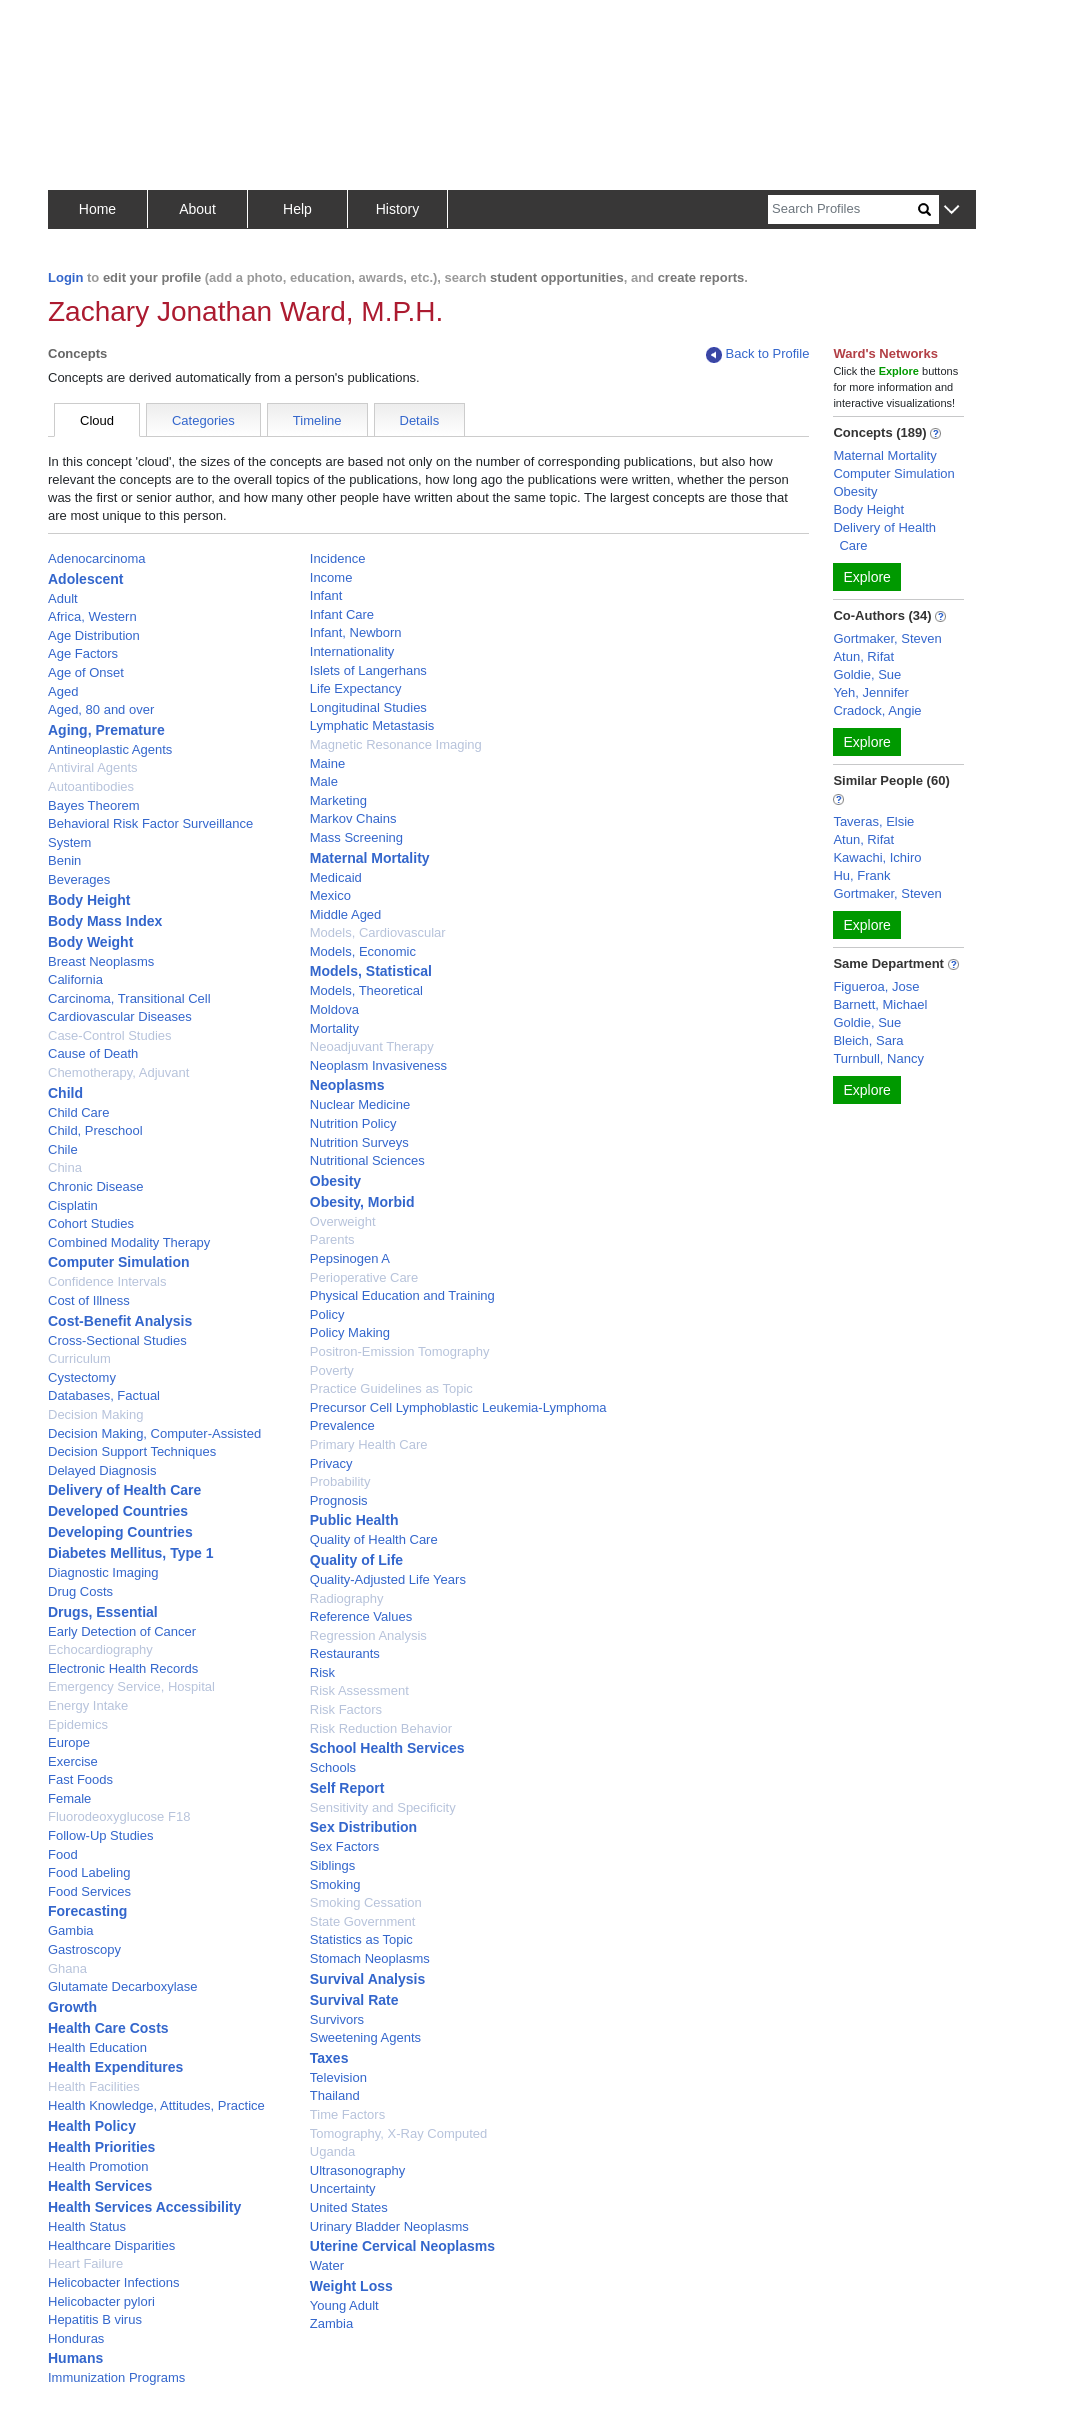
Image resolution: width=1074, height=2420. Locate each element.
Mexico (330, 895)
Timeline (317, 420)
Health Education (97, 2047)
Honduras (76, 2338)
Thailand (335, 2095)
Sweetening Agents (365, 2037)
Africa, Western (92, 616)
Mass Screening (356, 837)
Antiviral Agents (93, 767)
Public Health (354, 1520)
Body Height (89, 900)
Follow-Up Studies (101, 1835)
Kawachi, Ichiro (877, 857)
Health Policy (92, 2126)
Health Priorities (101, 2147)
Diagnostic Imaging (103, 1572)
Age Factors (83, 653)
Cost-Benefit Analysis (120, 1321)
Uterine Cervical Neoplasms (402, 2246)
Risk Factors (346, 1709)
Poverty (332, 1370)
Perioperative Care (364, 1277)
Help (297, 209)
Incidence (338, 558)
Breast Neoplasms (101, 961)
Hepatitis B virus (95, 2319)
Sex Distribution (363, 1827)
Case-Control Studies (110, 1035)
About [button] (197, 209)
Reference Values (361, 1616)
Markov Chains (353, 818)
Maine (327, 763)
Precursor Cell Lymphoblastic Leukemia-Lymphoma (458, 1407)
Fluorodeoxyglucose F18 (119, 1816)
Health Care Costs (108, 2028)
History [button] (398, 209)
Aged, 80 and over (101, 709)
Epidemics (78, 1724)
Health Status (87, 2226)
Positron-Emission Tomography (400, 1351)
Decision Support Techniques (132, 1451)
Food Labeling (89, 1872)
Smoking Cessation (366, 1902)
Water (327, 2265)
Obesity (335, 1181)
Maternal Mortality (370, 858)
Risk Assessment (359, 1690)
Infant (326, 595)
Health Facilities (94, 2086)
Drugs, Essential (103, 1612)
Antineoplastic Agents (110, 749)
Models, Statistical (371, 971)
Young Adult (344, 2305)
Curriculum (79, 1358)
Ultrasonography (357, 2170)
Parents (332, 1239)
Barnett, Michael (880, 1004)
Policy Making (350, 1332)
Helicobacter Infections (114, 2282)
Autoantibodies (91, 786)
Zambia (331, 2323)
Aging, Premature (106, 730)
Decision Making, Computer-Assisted (154, 1433)
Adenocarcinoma (97, 558)
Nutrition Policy (353, 1123)
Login (65, 277)
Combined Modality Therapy (129, 1242)
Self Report (347, 1788)
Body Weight (90, 942)
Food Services (89, 1891)
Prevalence (342, 1425)
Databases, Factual (104, 1395)
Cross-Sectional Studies (117, 1340)
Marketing (338, 800)
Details (420, 420)
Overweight (343, 1221)
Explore (866, 577)
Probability (340, 1481)
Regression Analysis (368, 1635)
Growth (72, 2007)
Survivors (337, 2019)
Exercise (73, 1761)
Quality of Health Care (374, 1539)
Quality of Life (356, 1560)
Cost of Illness (89, 1300)
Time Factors (347, 2114)
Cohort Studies (91, 1223)
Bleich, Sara (868, 1040)
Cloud (97, 420)
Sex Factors (344, 1846)
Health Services (100, 2186)
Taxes (329, 2058)
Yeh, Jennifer (870, 692)
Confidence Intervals (107, 1281)
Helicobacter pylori (101, 2301)
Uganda (333, 2151)
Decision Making (95, 1414)
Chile (63, 1149)
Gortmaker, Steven (887, 638)
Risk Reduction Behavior (381, 1728)
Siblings (333, 1865)
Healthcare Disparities (111, 2245)
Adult (63, 598)
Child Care (78, 1112)
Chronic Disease (95, 1186)
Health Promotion (98, 2166)
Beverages (79, 879)
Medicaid (336, 877)
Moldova (334, 1009)
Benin (64, 860)
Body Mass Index (105, 921)
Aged (63, 691)
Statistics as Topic (361, 1939)
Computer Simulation (119, 1262)
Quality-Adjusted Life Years (388, 1579)
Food (63, 1854)
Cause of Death (93, 1053)
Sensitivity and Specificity (383, 1807)
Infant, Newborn (356, 632)
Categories (203, 420)
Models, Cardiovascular (378, 932)
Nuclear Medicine (360, 1104)
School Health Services (387, 1748)
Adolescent (85, 579)
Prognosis (339, 1500)
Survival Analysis (367, 1979)
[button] (951, 210)
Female (69, 1798)
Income (331, 577)
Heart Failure (85, 2263)
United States (349, 2207)
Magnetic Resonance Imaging (396, 744)
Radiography (347, 1598)
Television (338, 2077)
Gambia (71, 1930)
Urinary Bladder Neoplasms (389, 2226)
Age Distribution (94, 635)
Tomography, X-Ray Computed (399, 2133)
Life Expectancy (356, 688)
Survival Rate (354, 2000)
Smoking (335, 1884)
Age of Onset (86, 672)
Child (65, 1093)
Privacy (331, 1463)
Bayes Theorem (94, 805)
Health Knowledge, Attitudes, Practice (156, 2105)
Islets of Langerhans (368, 670)
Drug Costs (80, 1591)
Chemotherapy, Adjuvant (118, 1072)
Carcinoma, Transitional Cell (129, 998)
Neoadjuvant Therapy (372, 1046)
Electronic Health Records (123, 1668)
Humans (75, 2358)
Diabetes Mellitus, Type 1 (130, 1553)
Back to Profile (758, 354)
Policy (327, 1314)
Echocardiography (100, 1649)
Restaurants (345, 1653)
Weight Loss (351, 2286)
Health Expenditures (115, 2067)
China (65, 1167)
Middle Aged (346, 914)
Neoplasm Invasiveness (378, 1065)
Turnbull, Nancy (878, 1058)
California (75, 979)
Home (97, 209)
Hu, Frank (861, 875)
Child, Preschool (95, 1130)
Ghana (67, 1968)
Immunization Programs (116, 2377)
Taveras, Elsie (873, 821)
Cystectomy (82, 1377)
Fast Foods (80, 1779)
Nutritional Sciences (367, 1160)
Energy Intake (88, 1705)
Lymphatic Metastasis (372, 725)
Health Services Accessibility (144, 2207)
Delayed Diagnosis (102, 1470)
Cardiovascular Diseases (120, 1016)
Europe (69, 1742)
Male (324, 781)
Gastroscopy (84, 1949)
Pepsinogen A (350, 1258)
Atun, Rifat (863, 656)
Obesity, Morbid (362, 1202)
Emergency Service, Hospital (131, 1686)
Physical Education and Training (402, 1295)
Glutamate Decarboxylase (123, 1986)
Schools (333, 1767)
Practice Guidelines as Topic (391, 1388)
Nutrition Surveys (359, 1142)
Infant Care (342, 614)
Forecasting (87, 1911)
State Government (363, 1921)
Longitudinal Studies (368, 707)
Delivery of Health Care (124, 1490)
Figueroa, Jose (876, 986)
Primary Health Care (369, 1444)
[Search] (843, 209)
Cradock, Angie (877, 710)
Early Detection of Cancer (122, 1631)
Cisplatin (73, 1205)
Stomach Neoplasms (370, 1958)
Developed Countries (118, 1511)
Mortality (334, 1028)
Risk (322, 1672)
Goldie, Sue (867, 674)
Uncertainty (343, 2188)
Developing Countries (120, 1532)
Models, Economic (363, 951)
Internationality (352, 651)
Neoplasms (347, 1085)
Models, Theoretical (366, 990)
